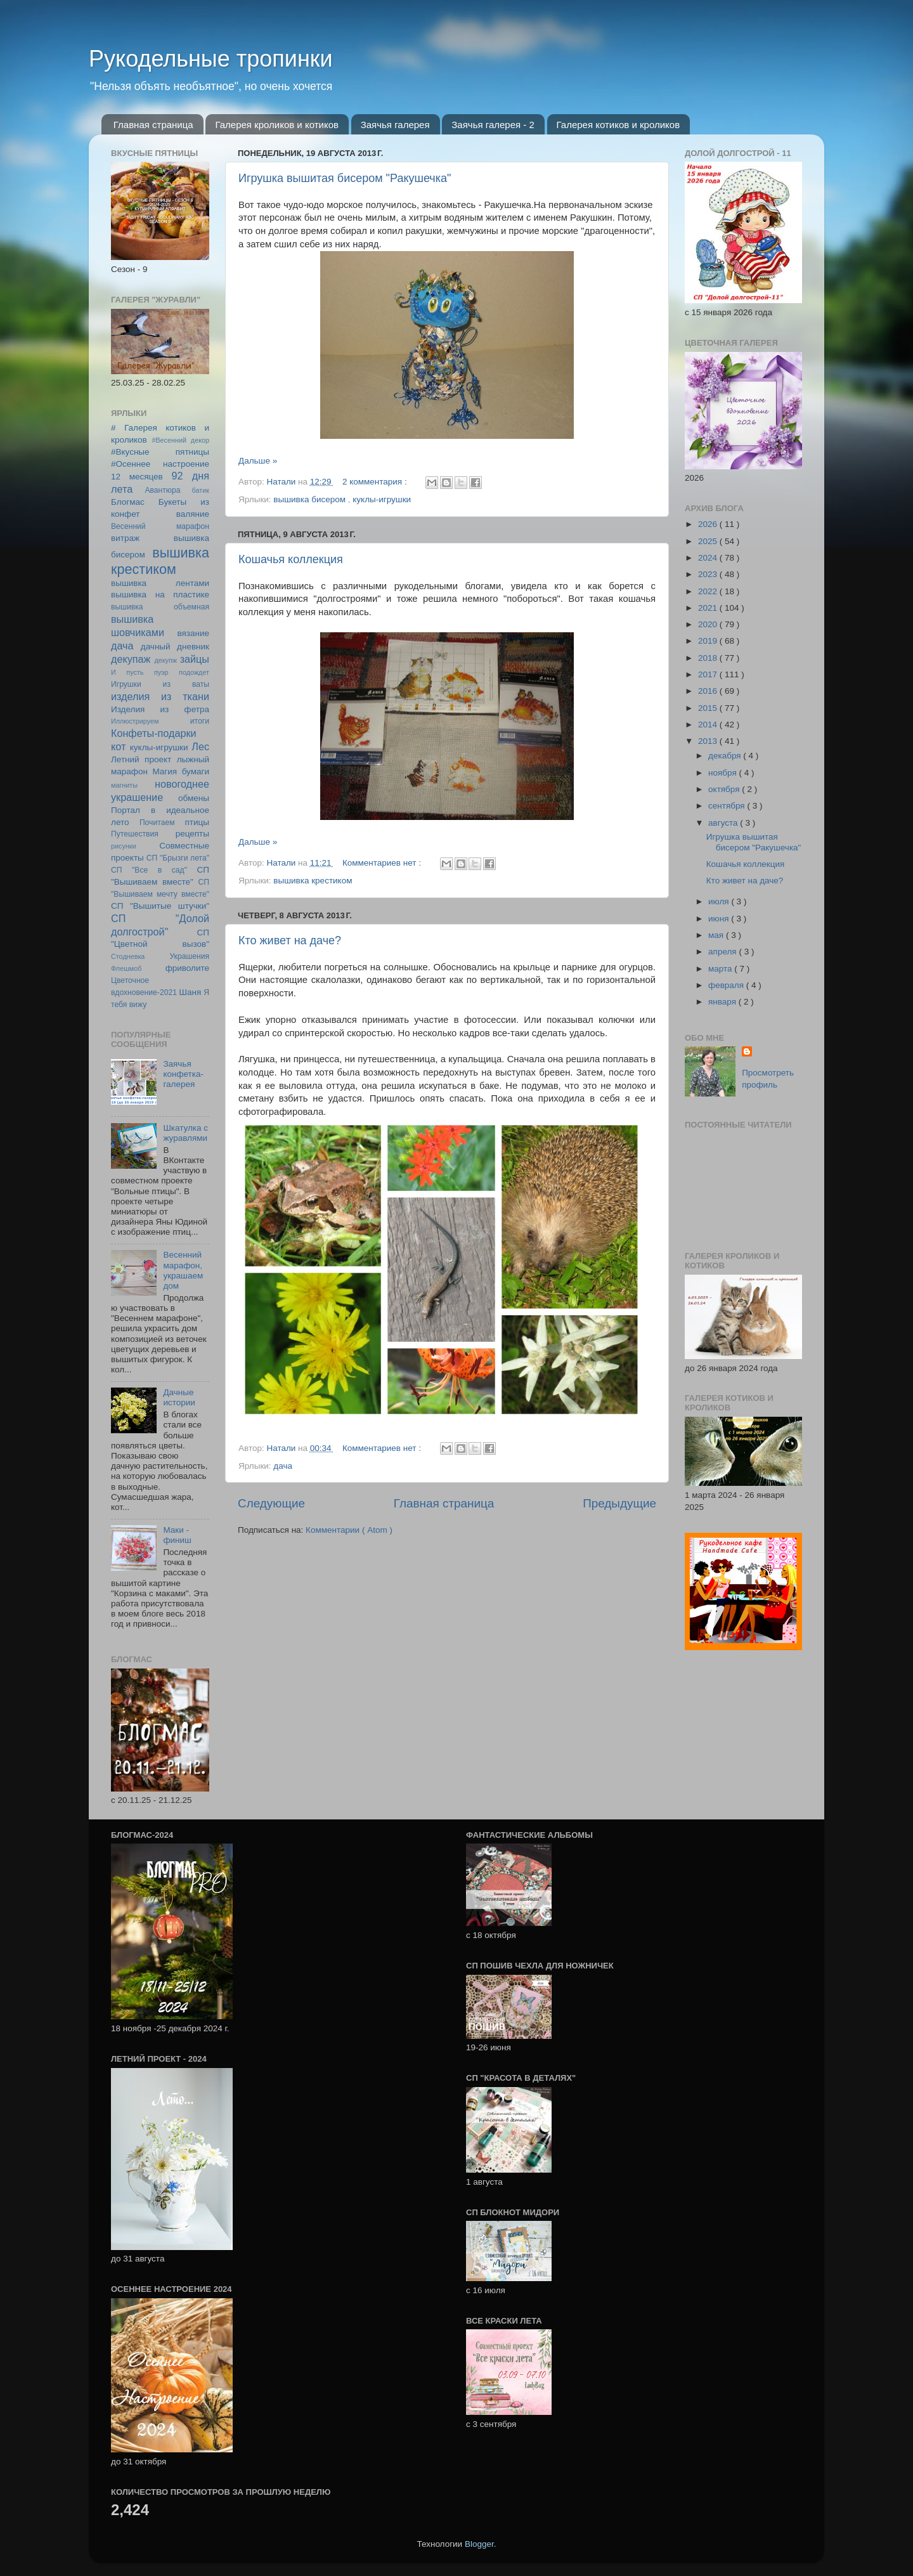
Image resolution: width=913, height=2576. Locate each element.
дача (282, 1466)
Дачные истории (179, 1397)
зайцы (194, 659)
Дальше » (257, 460)
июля (719, 901)
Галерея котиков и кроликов (618, 124)
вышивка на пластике (160, 594)
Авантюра (162, 490)
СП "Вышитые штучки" (160, 906)
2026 (709, 524)
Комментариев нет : (383, 863)
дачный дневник (175, 646)
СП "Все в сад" (149, 870)
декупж (165, 660)
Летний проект (141, 759)
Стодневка (128, 956)
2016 (709, 691)
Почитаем (157, 822)
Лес (200, 746)
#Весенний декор (180, 440)
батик (200, 490)
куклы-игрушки (382, 499)
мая (717, 935)
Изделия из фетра (160, 709)
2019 (709, 641)
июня (719, 918)
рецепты (192, 833)
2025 (709, 541)
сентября (727, 805)
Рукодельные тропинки (211, 59)
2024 (709, 558)
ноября (723, 772)
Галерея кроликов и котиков (277, 124)
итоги (199, 721)
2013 (709, 741)
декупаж (130, 659)
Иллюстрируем (135, 721)
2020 (709, 624)
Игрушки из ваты (160, 684)
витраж (125, 538)
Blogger (479, 2544)
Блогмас (128, 502)
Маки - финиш (177, 1535)
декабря (725, 755)
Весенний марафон (160, 526)
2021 (709, 608)
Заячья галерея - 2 (492, 124)
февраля (727, 985)
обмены (193, 798)
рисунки (123, 846)
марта (721, 968)
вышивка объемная (160, 606)
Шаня (190, 992)
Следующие (271, 1503)
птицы (197, 822)
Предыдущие (619, 1503)
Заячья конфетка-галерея (183, 1074)
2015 (709, 708)
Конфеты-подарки (154, 733)
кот (118, 746)
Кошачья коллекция (290, 559)
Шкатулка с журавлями (185, 1133)
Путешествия (135, 833)
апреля (723, 951)
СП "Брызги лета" (177, 858)
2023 (709, 574)
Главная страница (153, 124)
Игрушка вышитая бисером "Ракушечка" (344, 178)
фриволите (187, 968)
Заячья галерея (395, 124)
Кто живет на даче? (289, 940)
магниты (124, 785)
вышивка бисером (310, 499)
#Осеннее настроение (160, 464)
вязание (193, 633)
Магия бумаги (180, 771)
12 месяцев (137, 476)
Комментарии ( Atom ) (349, 1530)
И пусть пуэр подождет (160, 672)
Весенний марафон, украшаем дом (183, 1270)
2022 (709, 591)
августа (724, 823)
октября (725, 789)
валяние (192, 514)
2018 (709, 658)
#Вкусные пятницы (160, 452)
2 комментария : (376, 481)
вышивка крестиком (312, 880)
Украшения (189, 956)
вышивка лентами (160, 583)
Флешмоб (126, 968)
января (723, 1001)
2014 (709, 724)
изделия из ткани (160, 696)
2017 (709, 674)
